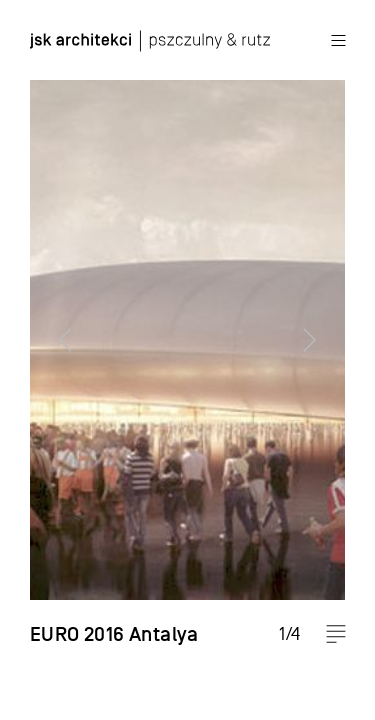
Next (320, 360)
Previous (55, 360)
